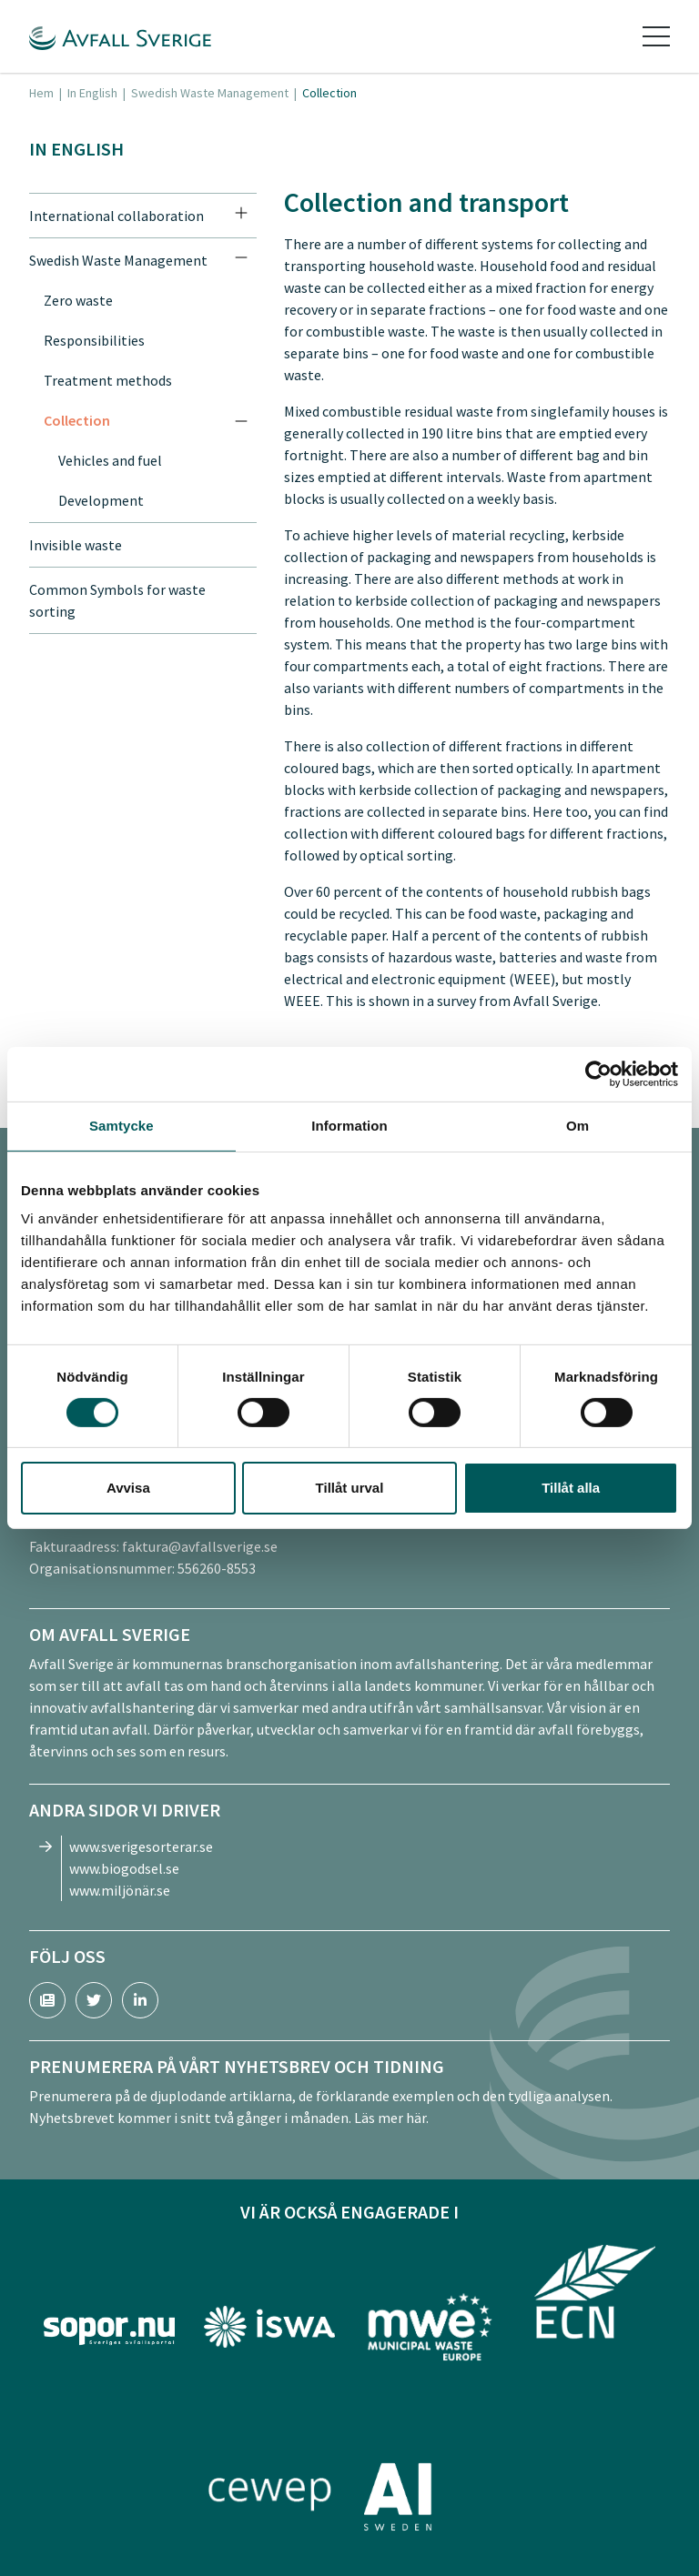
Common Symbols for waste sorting (117, 600)
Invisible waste (75, 545)
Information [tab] (349, 1125)
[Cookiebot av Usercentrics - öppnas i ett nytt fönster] (598, 1074)
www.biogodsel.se (124, 1868)
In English (92, 93)
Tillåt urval (350, 1487)
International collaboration (116, 215)
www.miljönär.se (119, 1890)
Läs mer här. (391, 2117)
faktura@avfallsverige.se (200, 1546)
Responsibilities (94, 340)
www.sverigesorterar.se (141, 1846)
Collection (77, 420)
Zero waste (78, 300)
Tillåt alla (571, 1487)
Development (101, 500)
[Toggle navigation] (656, 36)
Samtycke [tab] (121, 1125)
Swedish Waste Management (210, 93)
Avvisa (128, 1487)
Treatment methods (108, 380)
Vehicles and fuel (110, 460)
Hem (41, 93)
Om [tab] (577, 1125)
